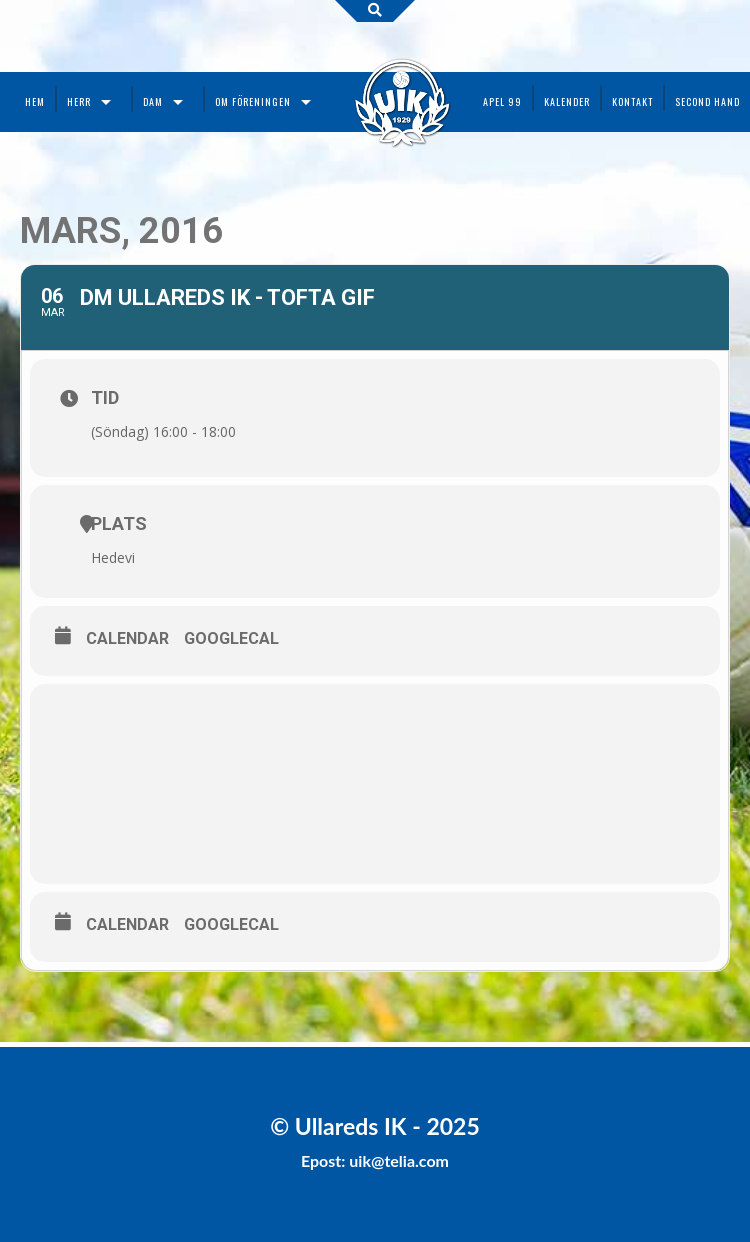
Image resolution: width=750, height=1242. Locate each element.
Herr (79, 101)
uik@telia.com (399, 1160)
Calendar (127, 638)
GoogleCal (231, 638)
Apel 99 (502, 101)
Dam (153, 101)
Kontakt (632, 101)
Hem (35, 101)
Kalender (567, 101)
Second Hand (707, 101)
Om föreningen (253, 101)
